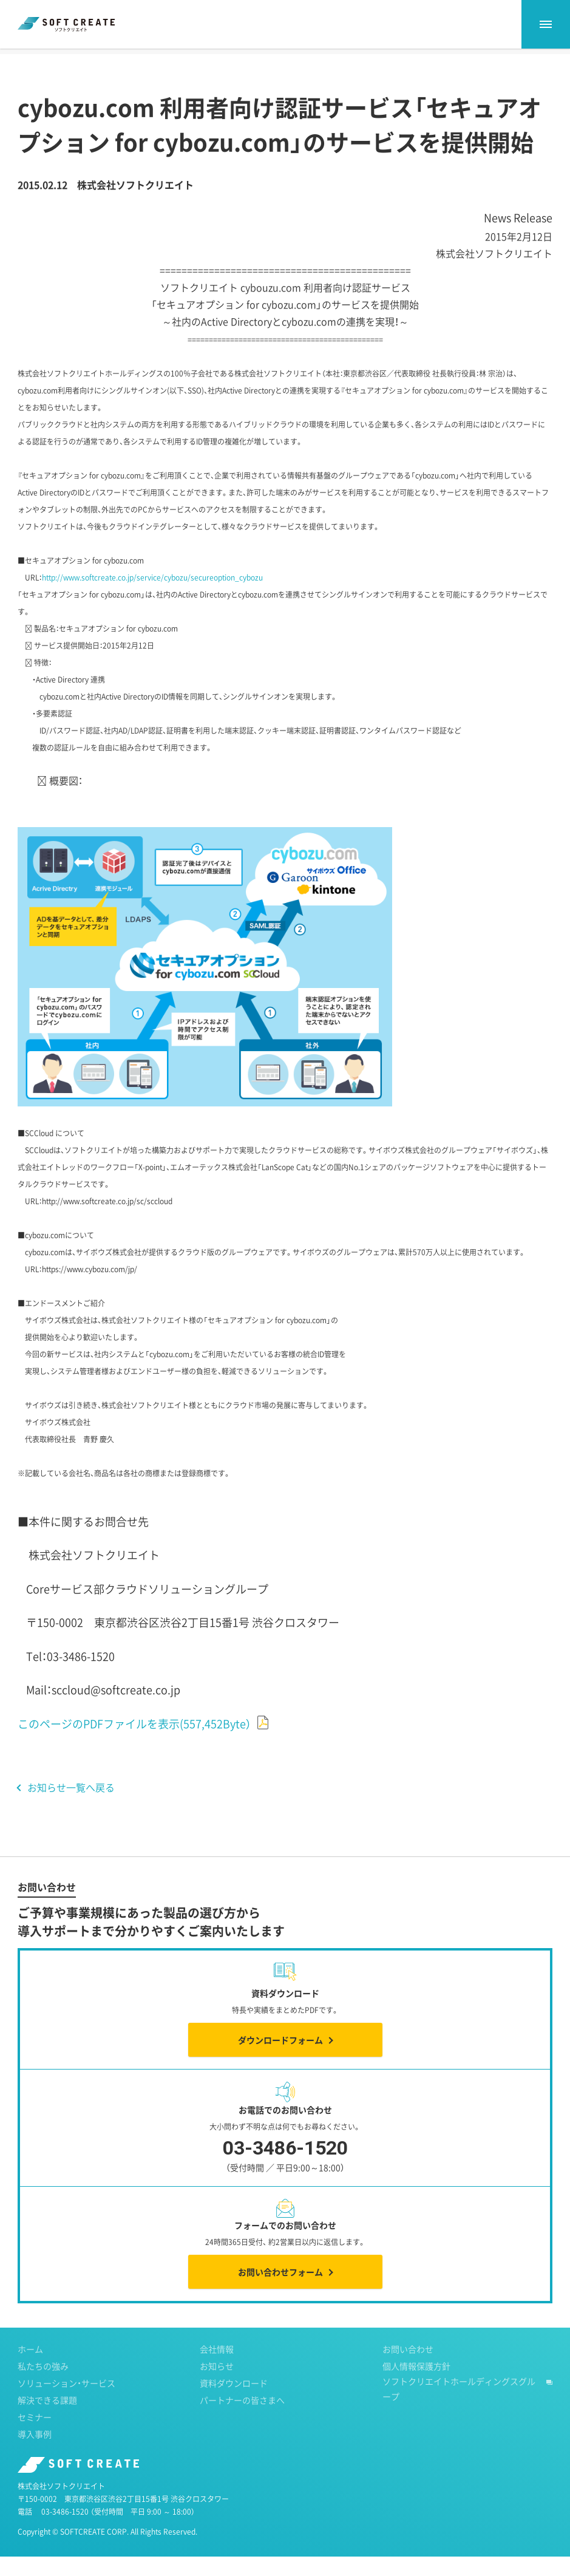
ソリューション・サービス (66, 2402)
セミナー (35, 2436)
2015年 (130, 60)
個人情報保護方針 (416, 2385)
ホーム (29, 60)
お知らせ (79, 60)
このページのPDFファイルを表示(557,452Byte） (134, 1743)
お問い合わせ (407, 2368)
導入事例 (35, 2453)
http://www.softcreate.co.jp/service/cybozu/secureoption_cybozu (152, 596)
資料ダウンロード (234, 2402)
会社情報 (217, 2368)
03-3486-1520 (65, 2531)
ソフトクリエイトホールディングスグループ (458, 2408)
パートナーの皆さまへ (242, 2419)
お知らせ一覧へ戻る (71, 1806)
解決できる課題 (47, 2419)
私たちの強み (43, 2385)
